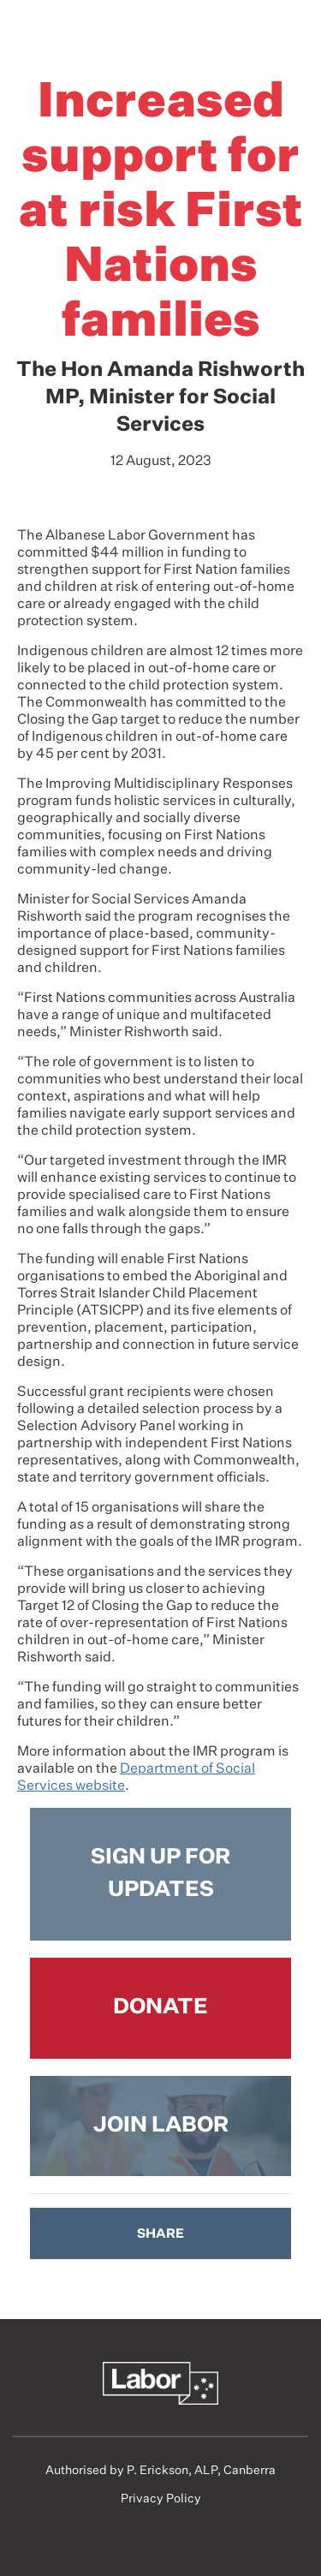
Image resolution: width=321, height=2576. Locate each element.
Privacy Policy (161, 2499)
